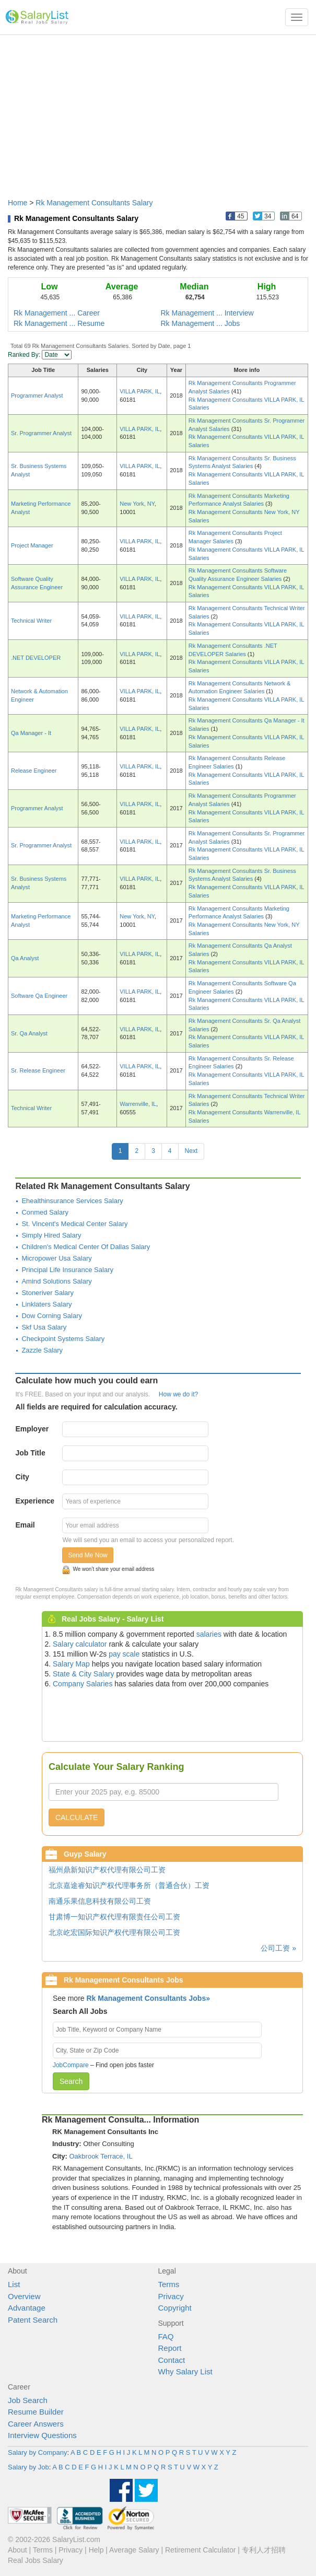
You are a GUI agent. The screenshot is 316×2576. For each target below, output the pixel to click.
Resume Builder (36, 2411)
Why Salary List (185, 2371)
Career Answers (36, 2423)
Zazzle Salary (42, 1350)
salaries (208, 1634)
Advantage (26, 2307)
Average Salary (134, 2550)
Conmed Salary (44, 1212)
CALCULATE (76, 1817)
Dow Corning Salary (51, 1316)
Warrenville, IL (138, 1104)
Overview (24, 2296)
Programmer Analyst (37, 395)
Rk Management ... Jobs (200, 323)
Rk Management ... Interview (207, 313)
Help (96, 2550)
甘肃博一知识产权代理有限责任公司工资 (114, 1917)
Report (170, 2348)
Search (71, 2081)
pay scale (124, 1654)
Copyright (175, 2307)
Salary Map (71, 1664)
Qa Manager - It (31, 733)
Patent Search (32, 2319)
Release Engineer (33, 770)
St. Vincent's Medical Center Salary (74, 1224)
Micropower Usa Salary (56, 1258)
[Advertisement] (158, 111)
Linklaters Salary (46, 1304)
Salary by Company (37, 2452)
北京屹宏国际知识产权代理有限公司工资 (114, 1932)
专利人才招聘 (264, 2550)
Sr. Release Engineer (38, 1070)
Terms (169, 2284)
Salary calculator (80, 1644)
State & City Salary (83, 1674)
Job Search (28, 2400)
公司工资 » (278, 1948)
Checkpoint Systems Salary (62, 1339)
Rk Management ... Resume (59, 323)
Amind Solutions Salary (56, 1281)
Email (24, 1525)
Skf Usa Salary (43, 1327)
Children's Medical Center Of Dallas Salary (85, 1247)
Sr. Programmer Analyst (41, 433)
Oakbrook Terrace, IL (101, 2156)
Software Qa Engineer (39, 996)
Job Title (30, 1453)
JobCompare (71, 2065)
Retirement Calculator (200, 2550)
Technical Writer (31, 620)
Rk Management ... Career (57, 313)
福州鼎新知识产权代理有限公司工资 (107, 1870)
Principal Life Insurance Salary (67, 1270)
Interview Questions (42, 2435)
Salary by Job (28, 2467)
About (17, 2550)
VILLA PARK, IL (140, 391)
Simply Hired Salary (51, 1235)
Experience (34, 1501)
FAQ (166, 2336)
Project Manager (32, 545)
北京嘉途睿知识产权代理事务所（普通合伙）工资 (129, 1885)
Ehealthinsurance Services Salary (72, 1201)
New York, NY (137, 503)
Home (17, 203)
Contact (171, 2360)
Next (191, 1151)
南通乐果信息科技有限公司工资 (100, 1901)
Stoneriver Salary (47, 1293)
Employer (32, 1429)
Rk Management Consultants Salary (94, 203)
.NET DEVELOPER (36, 658)
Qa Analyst (25, 958)
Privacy (171, 2296)
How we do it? (178, 1394)
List (14, 2284)
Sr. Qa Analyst (29, 1033)
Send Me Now (87, 1555)
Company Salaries (82, 1684)
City (22, 1477)
